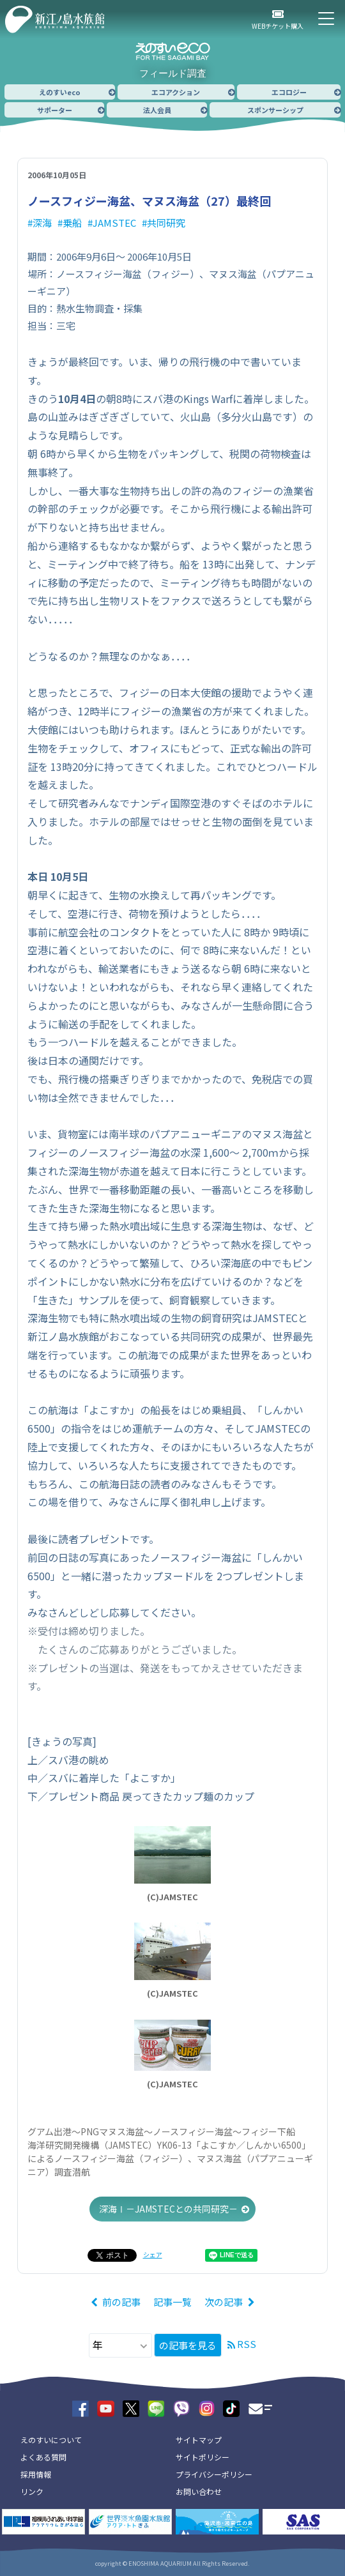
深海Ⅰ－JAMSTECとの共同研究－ (168, 2208)
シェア (152, 2254)
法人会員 (157, 110)
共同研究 (166, 222)
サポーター (54, 110)
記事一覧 (172, 2301)
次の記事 (223, 2301)
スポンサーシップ (275, 110)
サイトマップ (199, 2439)
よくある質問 (43, 2456)
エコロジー (289, 92)
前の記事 (121, 2301)
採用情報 (35, 2474)
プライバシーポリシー (214, 2474)
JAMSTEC (114, 222)
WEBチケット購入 (277, 26)
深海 (42, 222)
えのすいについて (51, 2439)
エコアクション (175, 92)
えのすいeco (59, 92)
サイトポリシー (202, 2456)
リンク (31, 2491)
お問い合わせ (199, 2491)
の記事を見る (188, 2345)
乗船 (72, 222)
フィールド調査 (172, 73)
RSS (246, 2344)
